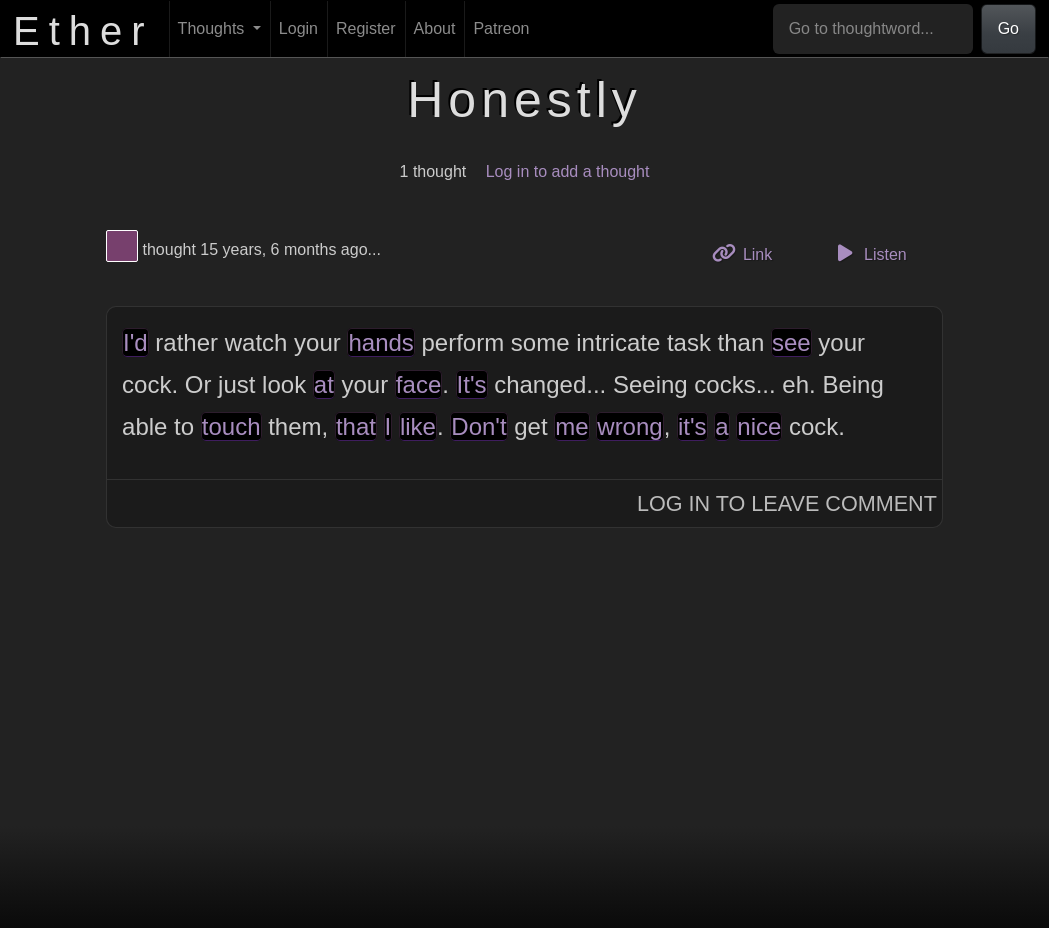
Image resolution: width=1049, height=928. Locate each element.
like (418, 426)
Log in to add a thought (568, 171)
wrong (629, 426)
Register (366, 28)
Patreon (501, 28)
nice (759, 426)
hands (380, 342)
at (324, 384)
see (791, 342)
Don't (478, 426)
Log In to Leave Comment (787, 503)
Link (750, 252)
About (435, 28)
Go (1008, 28)
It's (472, 384)
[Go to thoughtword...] (873, 29)
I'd (135, 342)
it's (692, 426)
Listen (869, 253)
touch (231, 426)
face (418, 384)
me (571, 426)
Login (298, 28)
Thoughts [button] (213, 28)
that (356, 426)
